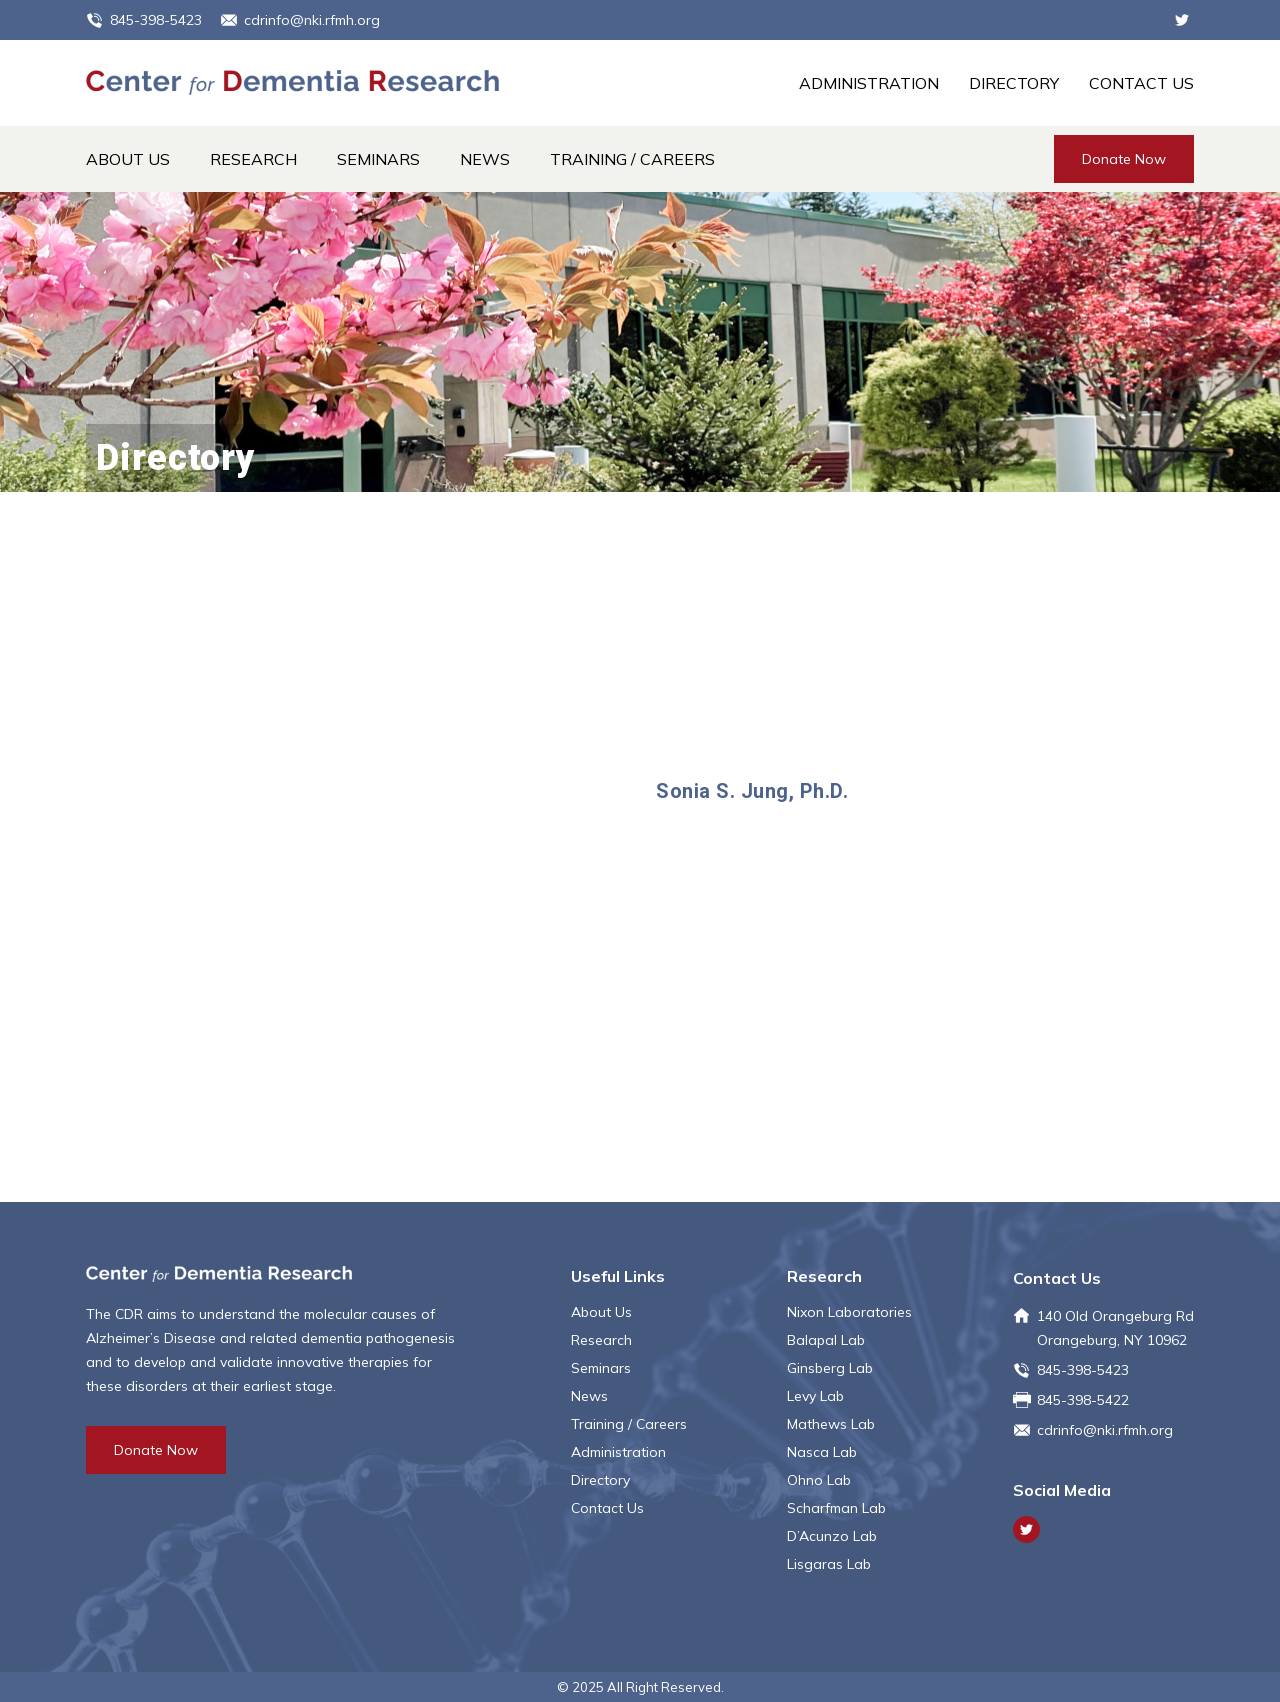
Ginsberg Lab (830, 1368)
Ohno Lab (819, 1480)
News (485, 159)
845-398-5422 (1083, 1400)
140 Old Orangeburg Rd (1115, 1316)
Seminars (378, 159)
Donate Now (1124, 159)
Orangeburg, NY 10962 (1112, 1340)
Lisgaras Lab (829, 1564)
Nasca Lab (822, 1452)
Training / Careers (632, 159)
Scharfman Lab (836, 1508)
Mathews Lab (831, 1424)
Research (253, 159)
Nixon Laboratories (849, 1312)
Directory (1014, 83)
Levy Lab (815, 1396)
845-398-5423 (156, 20)
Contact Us (1141, 83)
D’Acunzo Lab (832, 1536)
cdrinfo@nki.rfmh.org (312, 20)
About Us (128, 159)
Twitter (1182, 20)
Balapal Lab (826, 1340)
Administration (869, 83)
